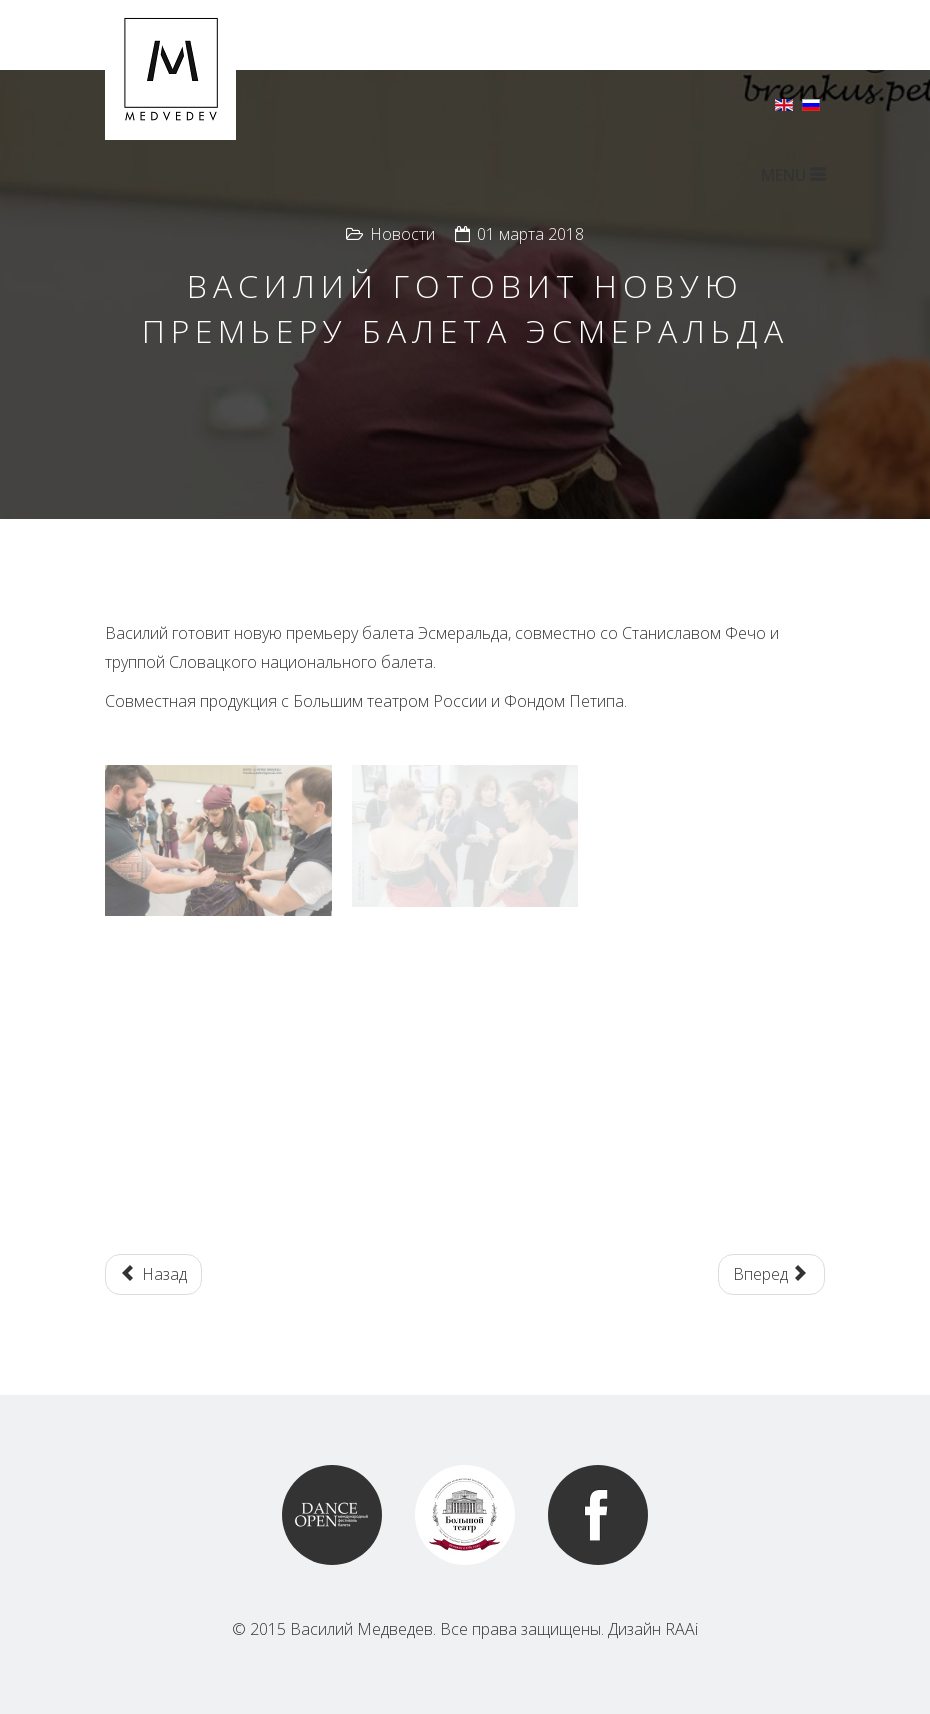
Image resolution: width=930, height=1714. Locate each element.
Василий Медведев (361, 1629)
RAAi (681, 1629)
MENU (793, 175)
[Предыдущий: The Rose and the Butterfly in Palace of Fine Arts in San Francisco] (153, 1274)
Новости (402, 234)
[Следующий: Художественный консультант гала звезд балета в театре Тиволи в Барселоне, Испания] (771, 1274)
